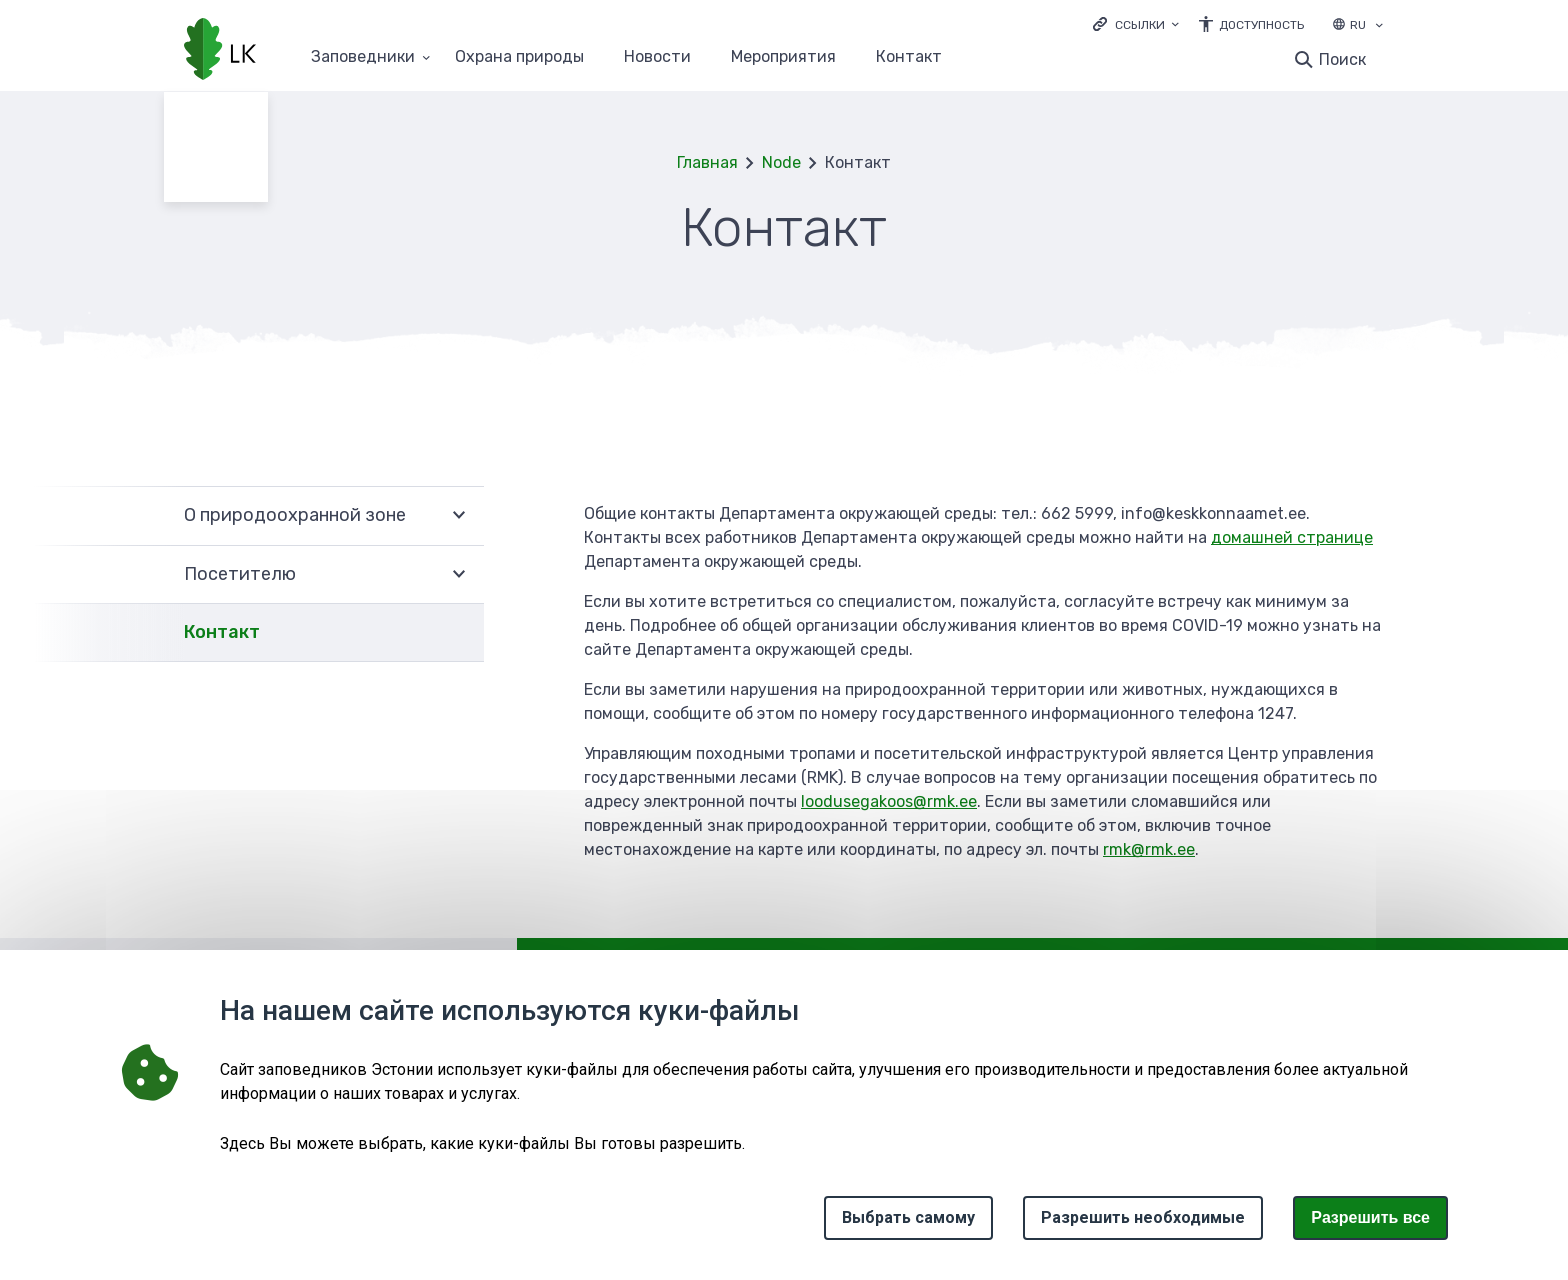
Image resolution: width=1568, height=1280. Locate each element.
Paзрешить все (1370, 1217)
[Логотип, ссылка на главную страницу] (220, 51)
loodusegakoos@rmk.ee (889, 801)
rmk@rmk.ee (1149, 849)
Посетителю (240, 574)
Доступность (1261, 25)
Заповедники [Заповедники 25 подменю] (363, 57)
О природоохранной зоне (295, 515)
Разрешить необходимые (1143, 1217)
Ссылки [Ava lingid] (1140, 25)
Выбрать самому (908, 1217)
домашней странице (1292, 537)
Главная (707, 162)
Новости (657, 57)
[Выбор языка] (1379, 27)
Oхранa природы (519, 57)
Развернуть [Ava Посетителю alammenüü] (459, 575)
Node (781, 162)
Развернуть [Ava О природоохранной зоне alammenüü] (459, 515)
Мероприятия (783, 57)
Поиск (1342, 59)
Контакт (909, 57)
